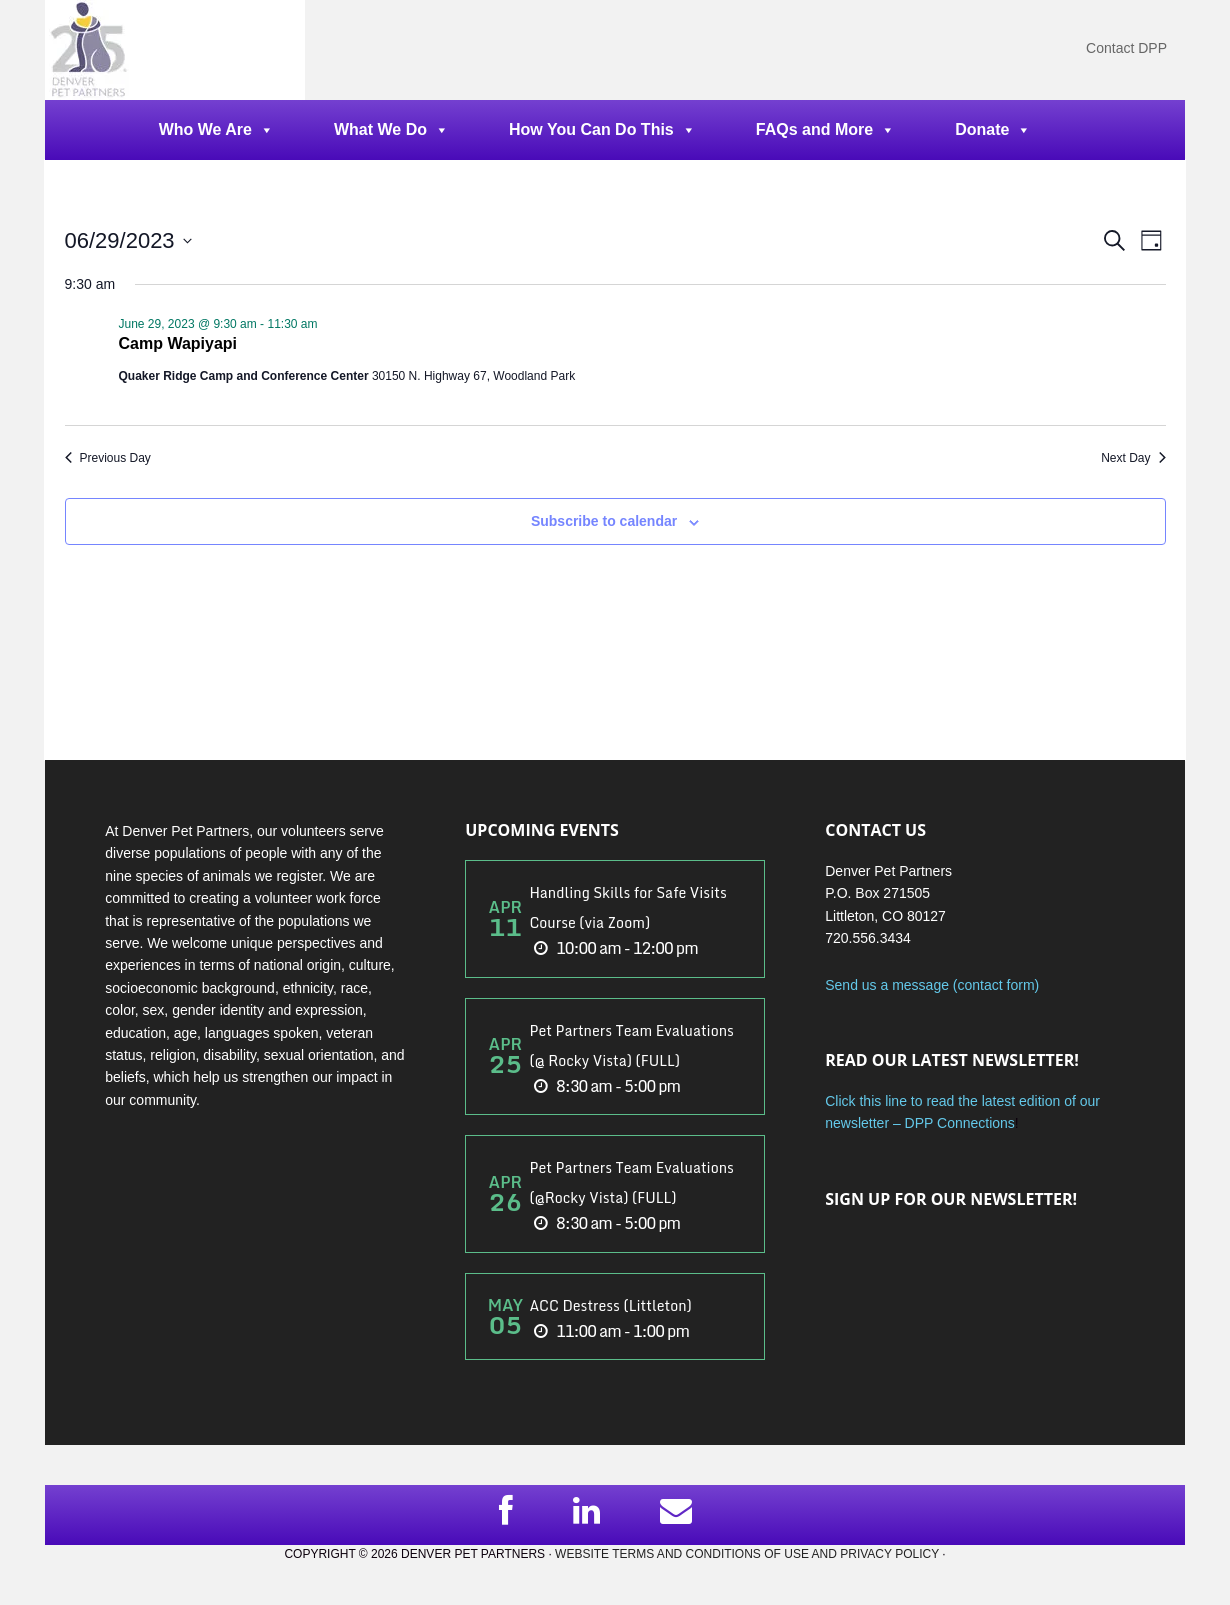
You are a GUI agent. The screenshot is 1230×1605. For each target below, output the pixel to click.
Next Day (1133, 458)
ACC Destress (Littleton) (610, 1305)
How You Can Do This (602, 130)
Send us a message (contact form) (932, 985)
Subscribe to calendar (604, 521)
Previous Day (108, 458)
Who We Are (216, 130)
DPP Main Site (175, 50)
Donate (993, 130)
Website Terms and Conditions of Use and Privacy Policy (747, 1554)
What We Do (391, 130)
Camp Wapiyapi (178, 343)
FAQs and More (825, 130)
